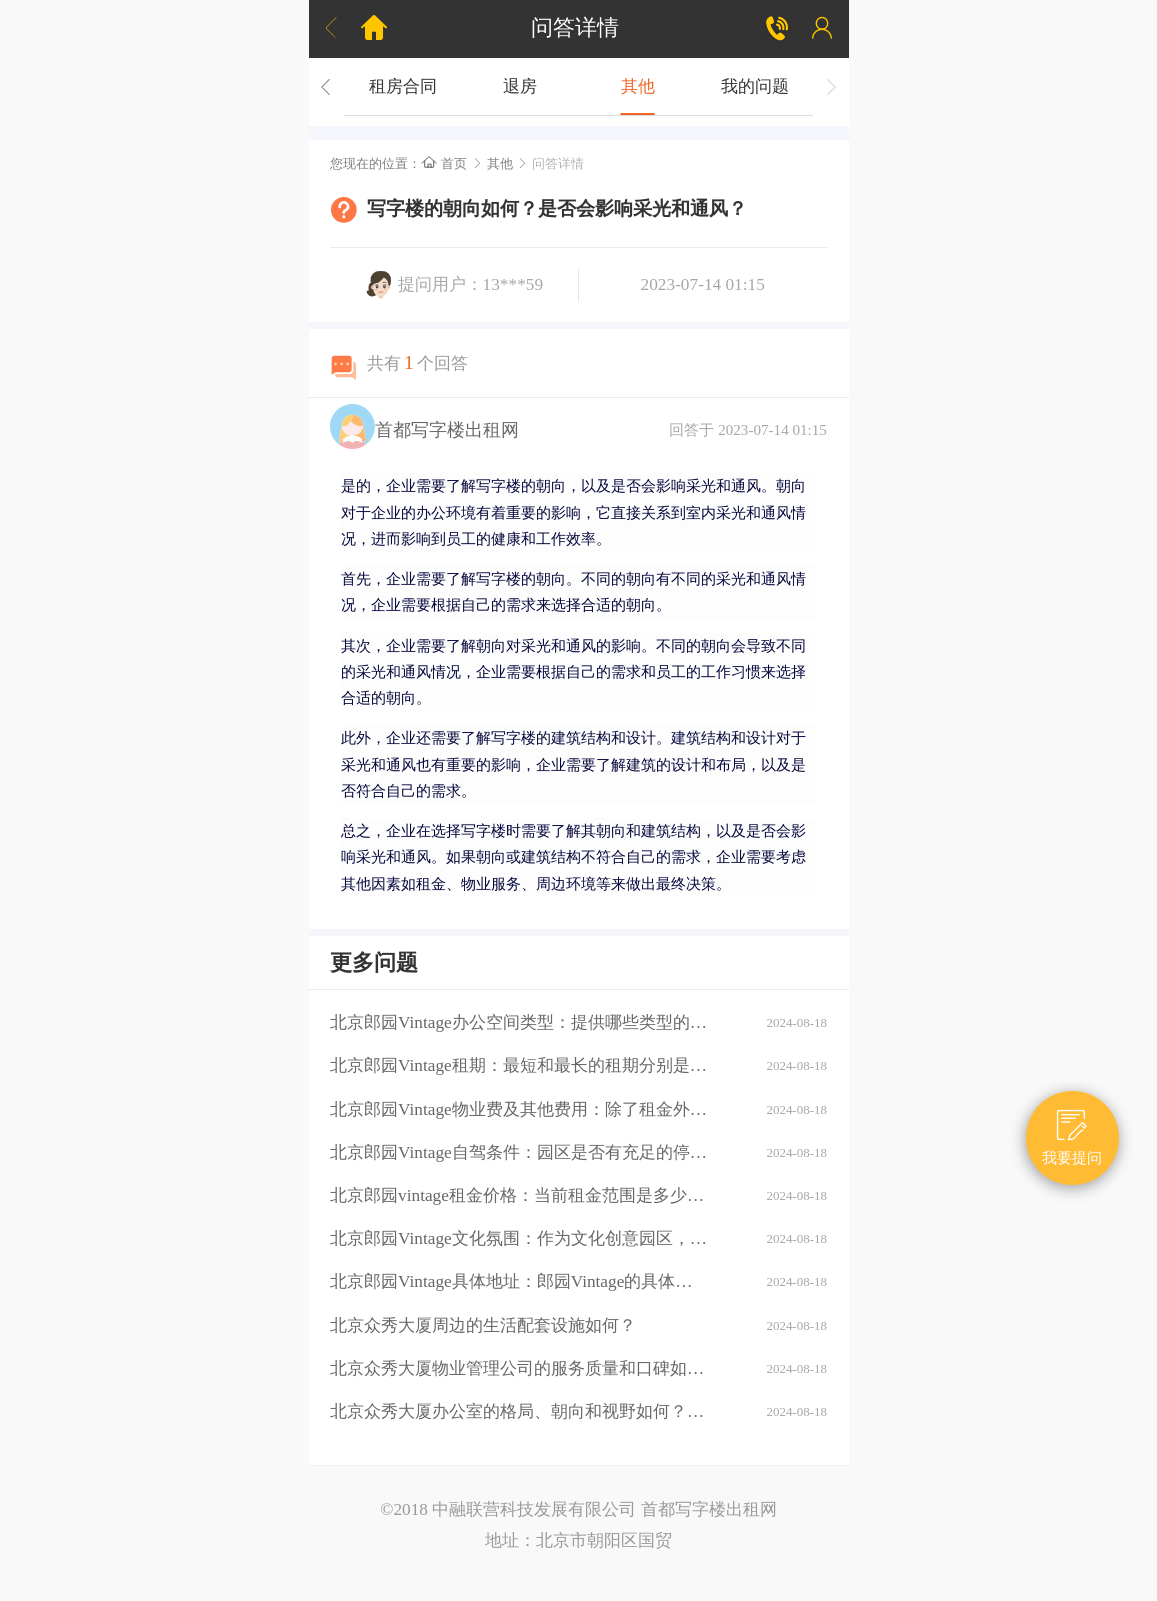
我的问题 (755, 86)
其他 (637, 86)
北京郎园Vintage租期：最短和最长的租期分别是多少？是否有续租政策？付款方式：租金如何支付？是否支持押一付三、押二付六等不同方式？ (519, 1065)
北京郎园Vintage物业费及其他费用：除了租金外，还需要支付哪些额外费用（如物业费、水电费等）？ (519, 1109)
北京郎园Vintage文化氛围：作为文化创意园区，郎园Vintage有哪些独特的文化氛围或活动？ (519, 1238)
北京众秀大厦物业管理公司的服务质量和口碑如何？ (519, 1368)
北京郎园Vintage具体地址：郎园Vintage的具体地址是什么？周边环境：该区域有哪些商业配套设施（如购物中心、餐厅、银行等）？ (519, 1281)
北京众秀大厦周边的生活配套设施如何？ (483, 1325)
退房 (520, 86)
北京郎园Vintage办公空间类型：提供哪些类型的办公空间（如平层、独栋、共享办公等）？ (519, 1022)
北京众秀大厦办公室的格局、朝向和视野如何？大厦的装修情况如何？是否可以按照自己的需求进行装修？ (519, 1411)
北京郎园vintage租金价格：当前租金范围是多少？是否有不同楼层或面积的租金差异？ (519, 1195)
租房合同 (402, 86)
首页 (444, 163)
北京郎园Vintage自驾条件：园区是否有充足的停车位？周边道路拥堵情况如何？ (519, 1152)
